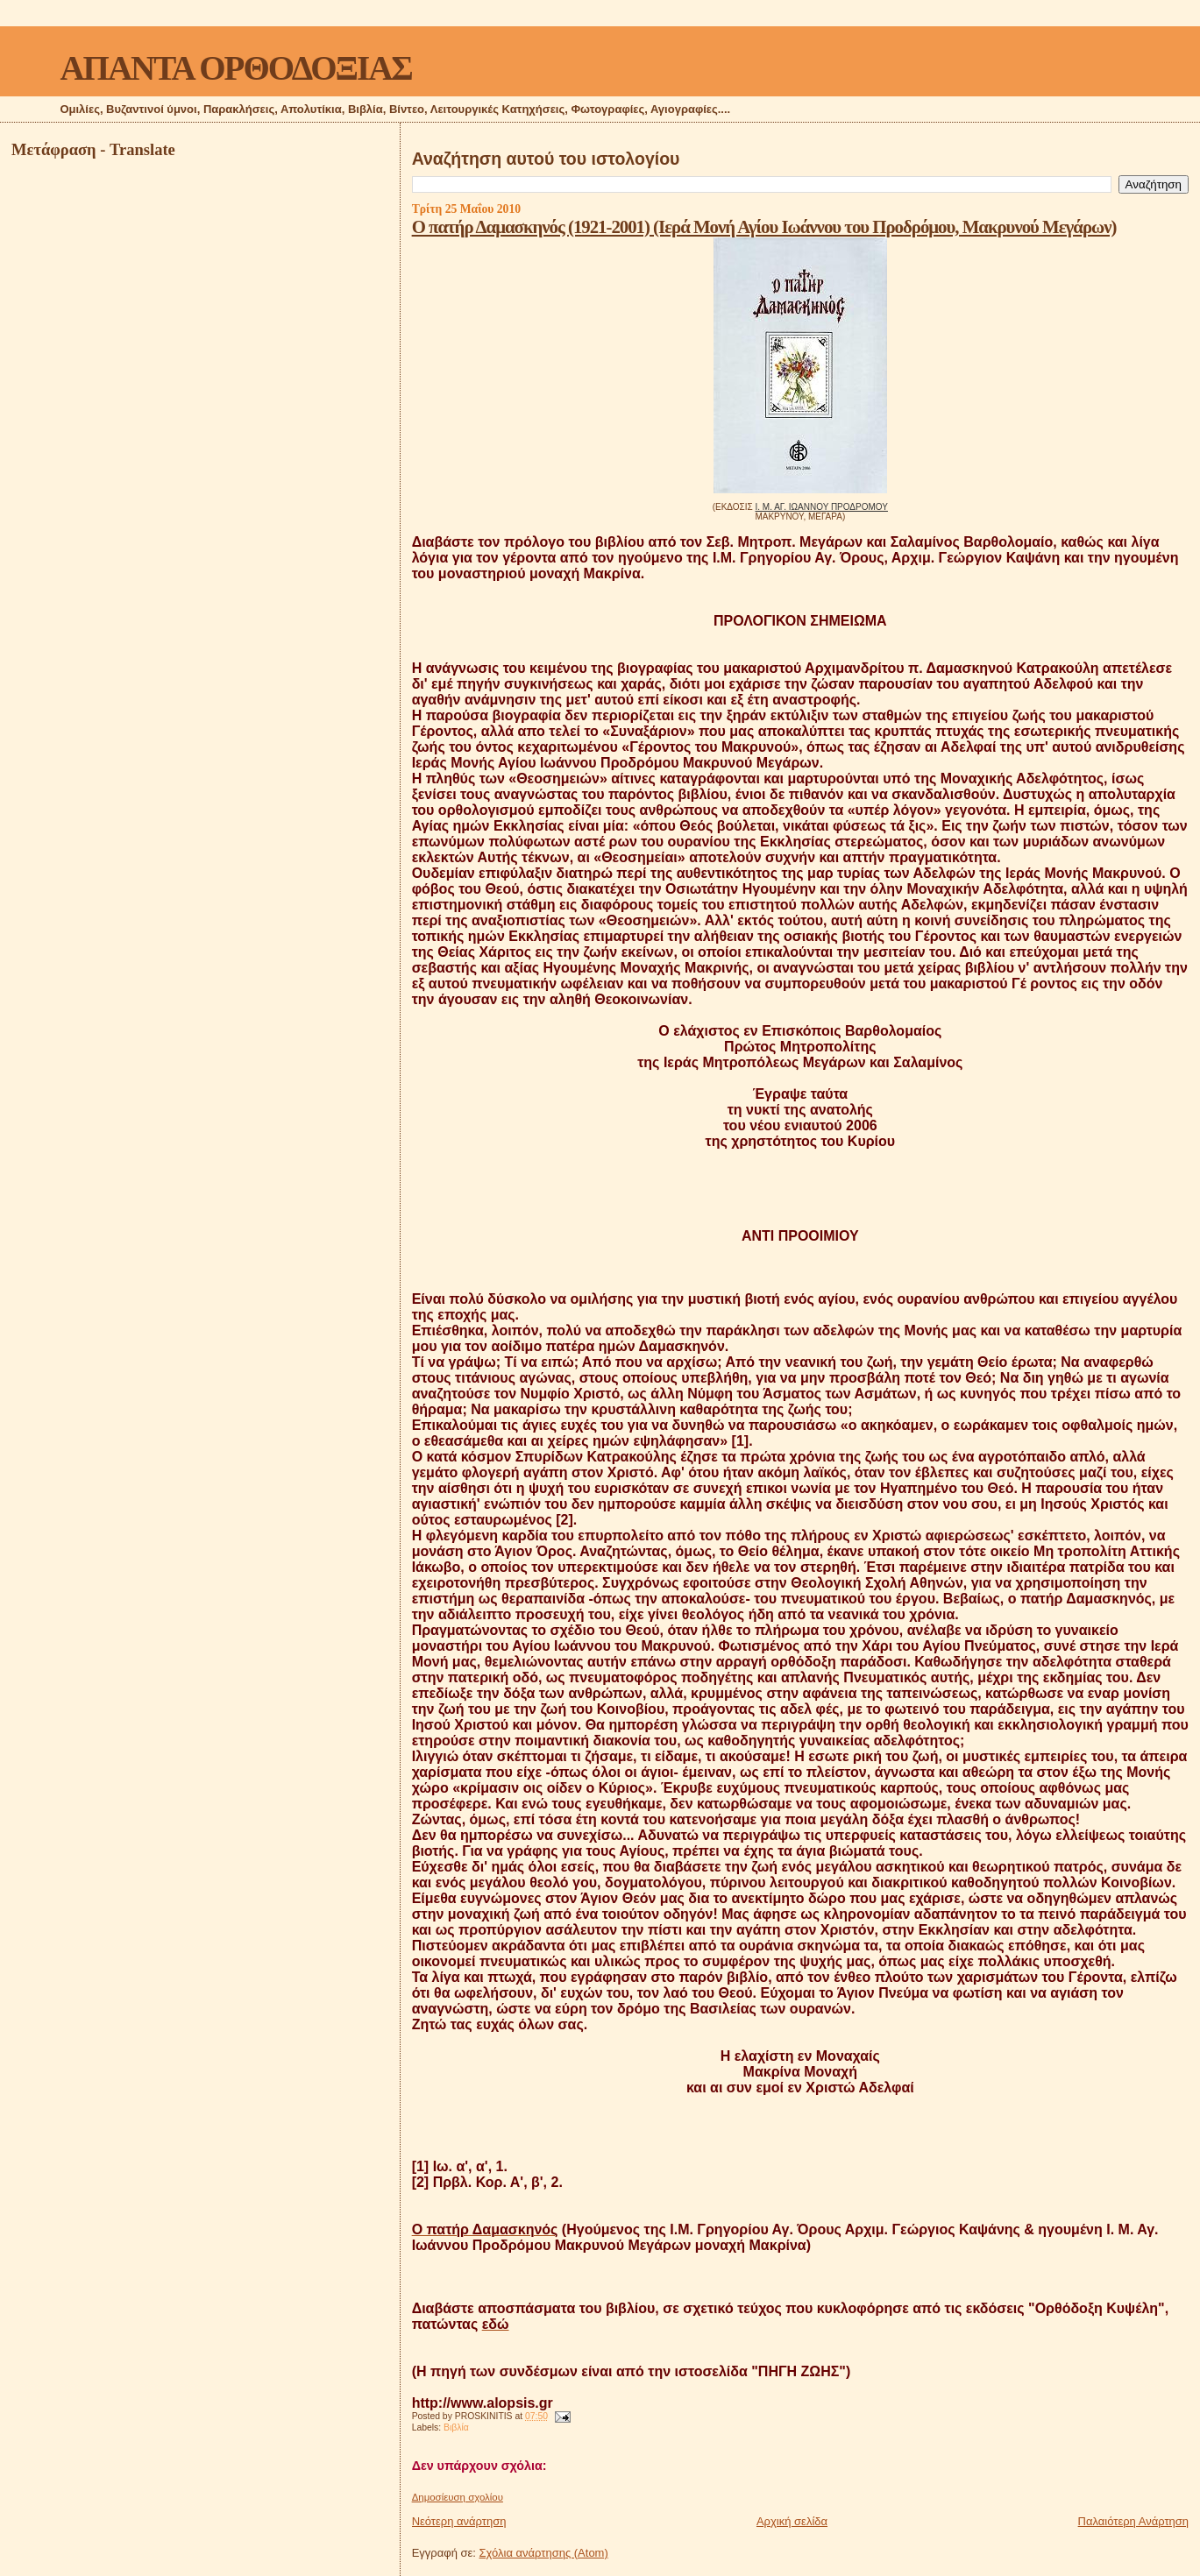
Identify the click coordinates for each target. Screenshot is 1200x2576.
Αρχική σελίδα (791, 2521)
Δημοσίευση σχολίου (457, 2497)
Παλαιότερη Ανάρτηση (1133, 2521)
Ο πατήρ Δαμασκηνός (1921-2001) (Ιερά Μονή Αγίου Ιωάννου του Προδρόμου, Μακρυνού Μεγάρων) (764, 226)
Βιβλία (456, 2427)
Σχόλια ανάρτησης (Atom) (543, 2552)
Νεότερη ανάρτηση (459, 2521)
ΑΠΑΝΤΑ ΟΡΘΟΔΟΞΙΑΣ (235, 68)
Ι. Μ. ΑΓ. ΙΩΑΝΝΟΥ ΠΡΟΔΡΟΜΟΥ (822, 507)
